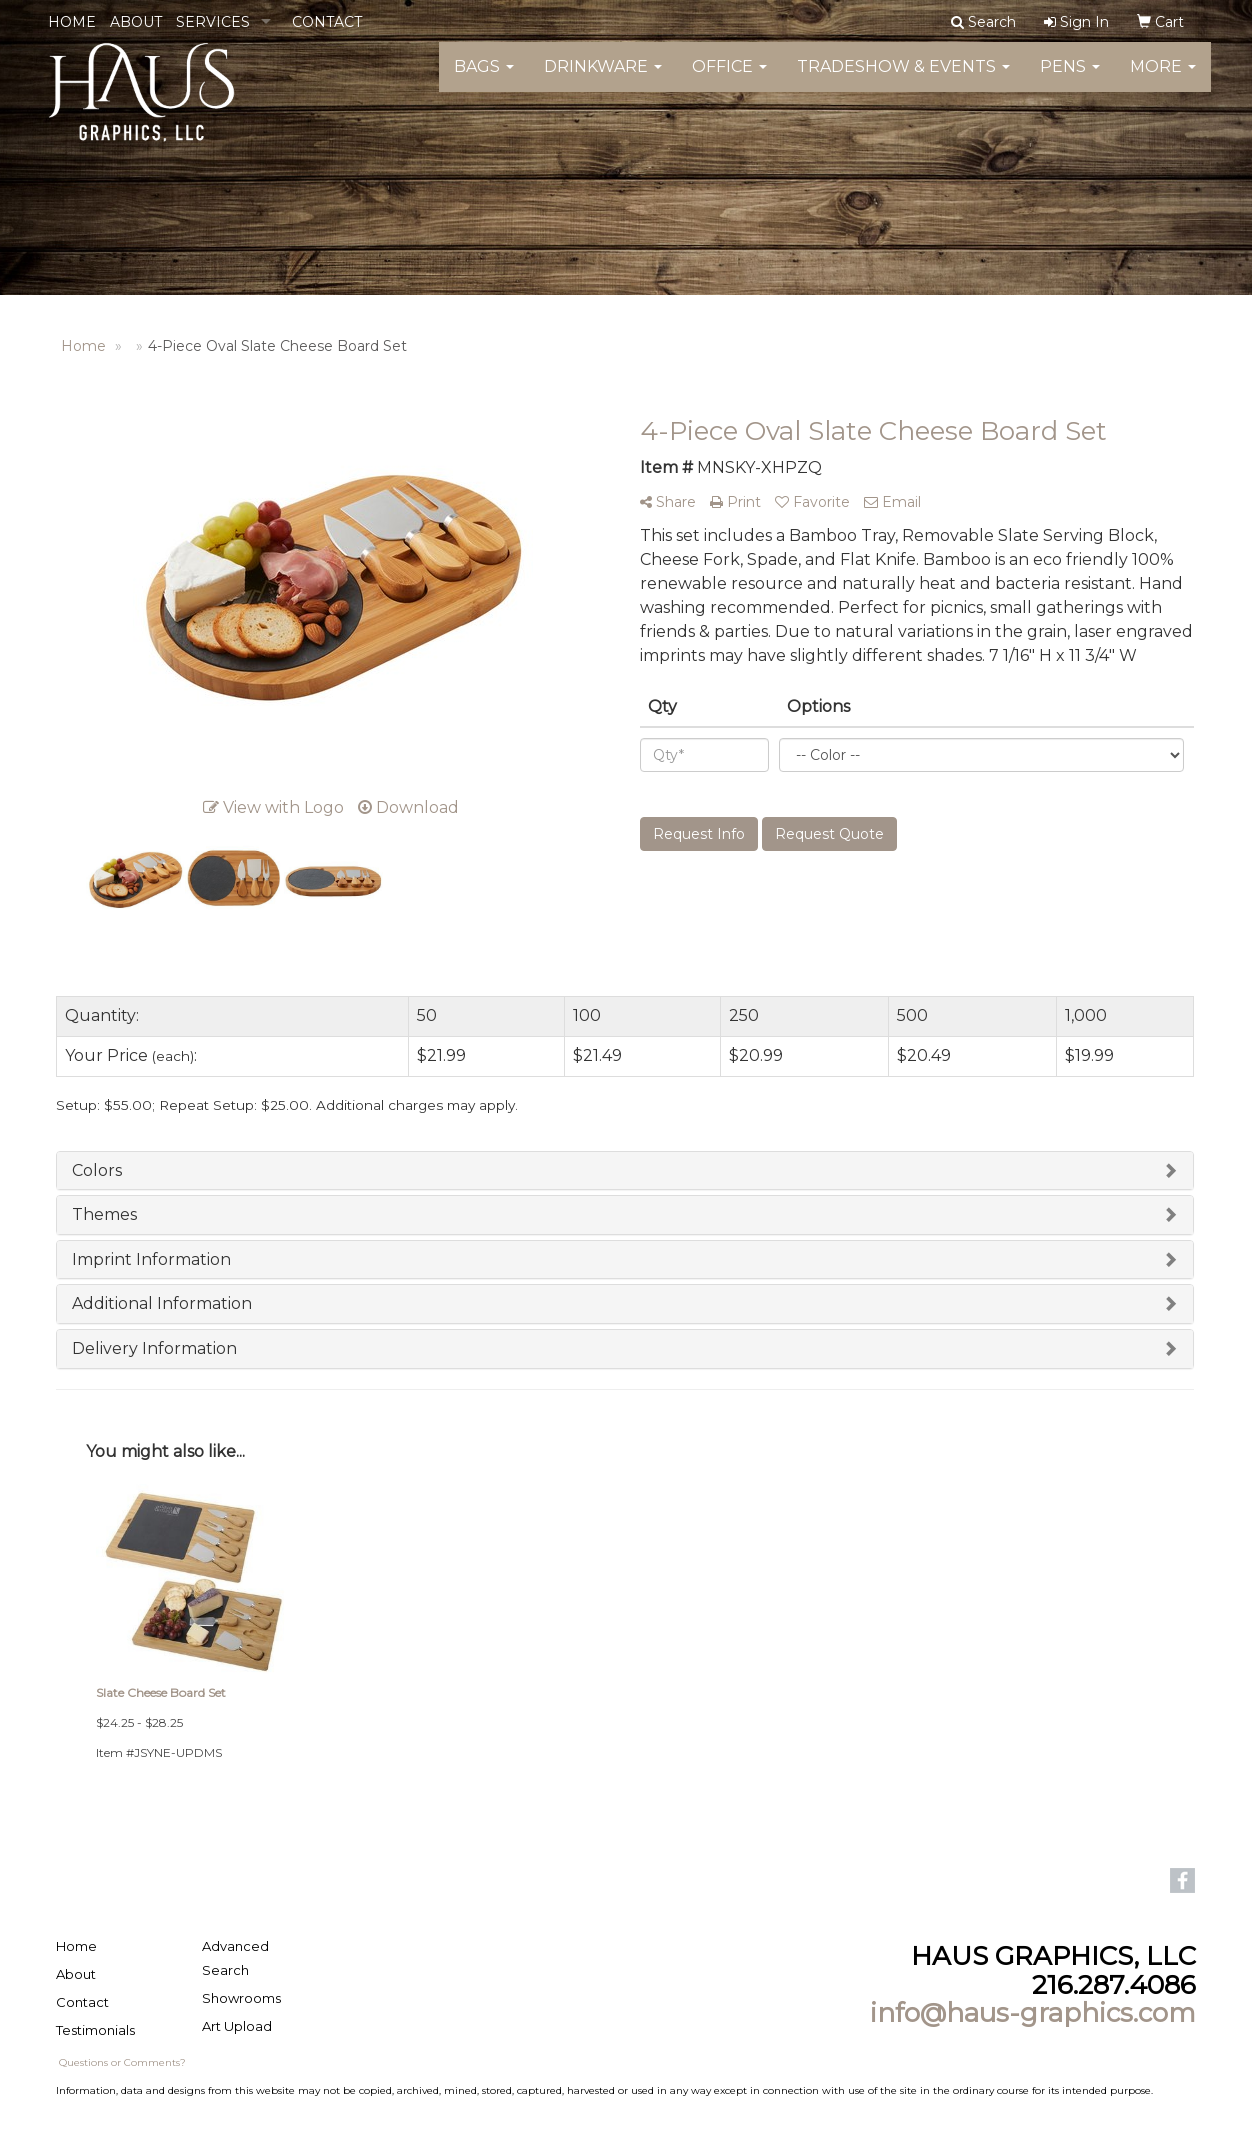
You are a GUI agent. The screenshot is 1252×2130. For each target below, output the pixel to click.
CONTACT (327, 22)
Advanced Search (235, 1958)
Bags (484, 79)
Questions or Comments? (122, 2062)
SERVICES (213, 22)
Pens (1070, 79)
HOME (72, 22)
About (76, 1974)
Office (729, 79)
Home (76, 1946)
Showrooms (241, 1998)
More (1163, 79)
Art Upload (237, 2026)
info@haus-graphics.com (1033, 2013)
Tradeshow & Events (903, 79)
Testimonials (95, 2030)
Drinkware (603, 79)
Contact (82, 2002)
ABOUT (136, 22)
